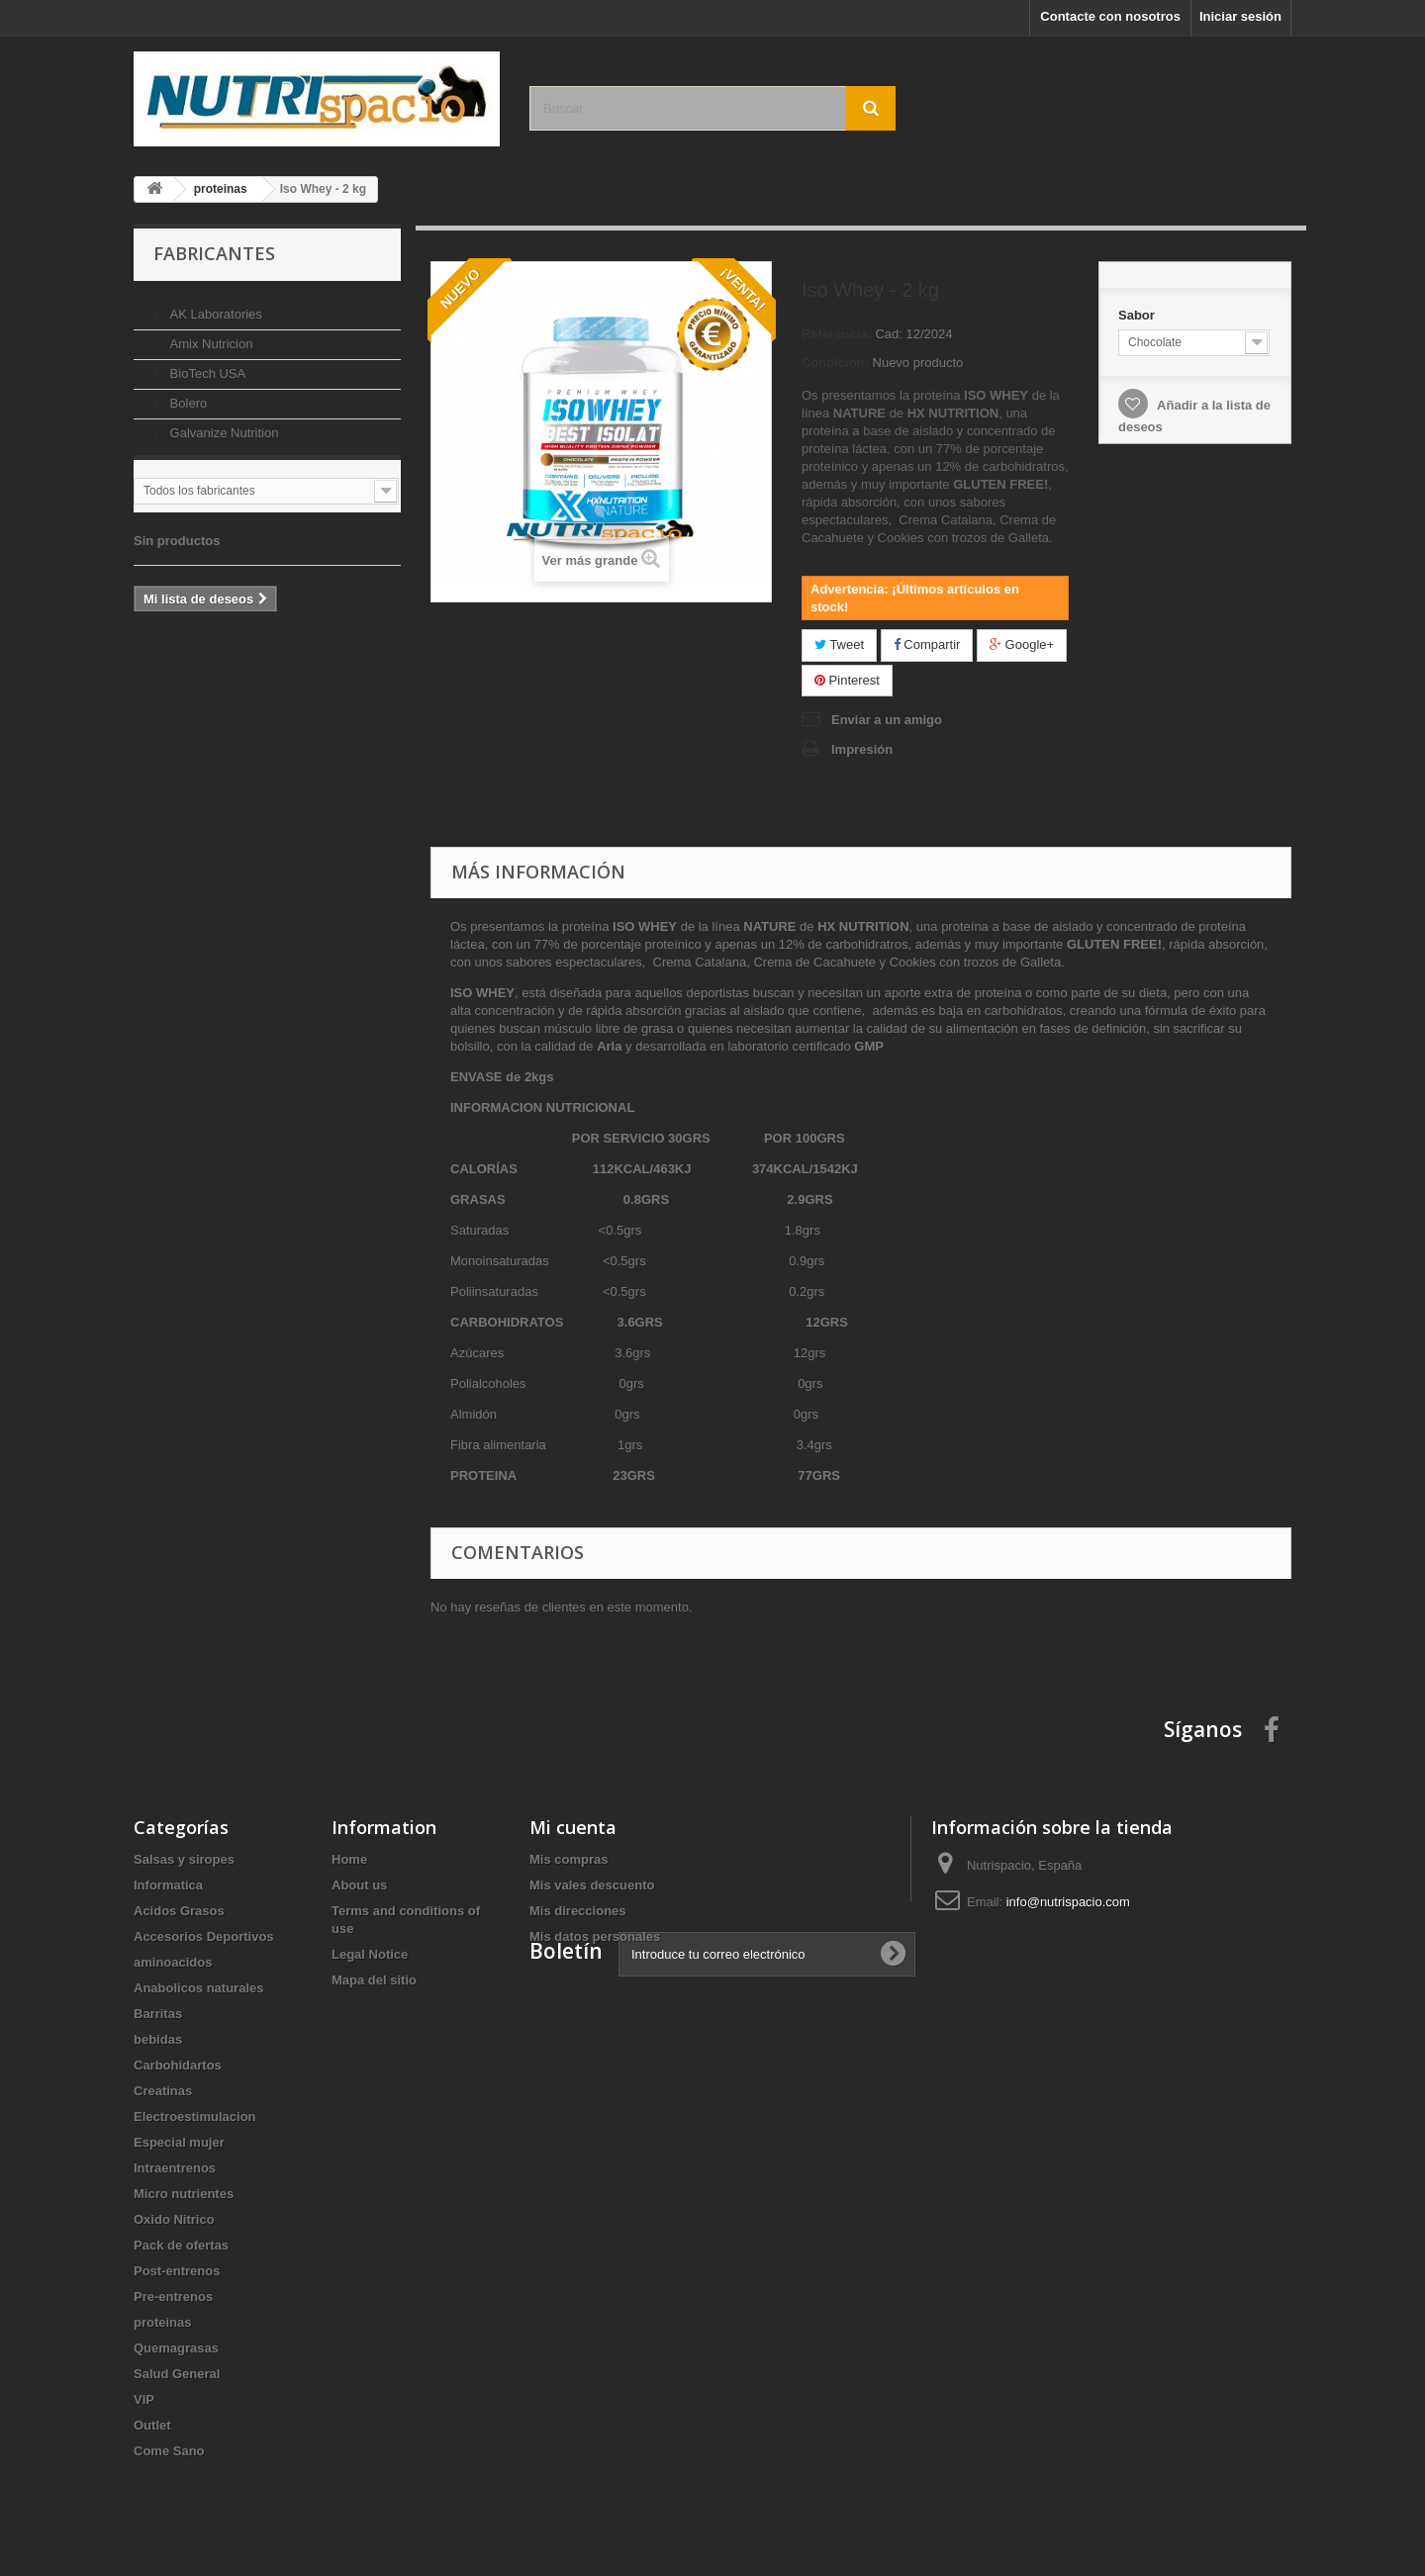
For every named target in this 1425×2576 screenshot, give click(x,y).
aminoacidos (173, 1962)
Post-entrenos (177, 2270)
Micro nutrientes (184, 2193)
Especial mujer (179, 2142)
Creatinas (163, 2090)
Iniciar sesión (1240, 16)
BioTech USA (205, 365)
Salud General (177, 2373)
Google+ (1022, 644)
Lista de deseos (229, 556)
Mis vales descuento (591, 1885)
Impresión (862, 749)
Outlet (152, 2425)
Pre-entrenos (173, 2296)
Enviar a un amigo (886, 719)
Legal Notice (370, 1954)
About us (359, 1885)
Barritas (158, 2013)
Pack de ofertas (181, 2245)
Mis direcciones (577, 1910)
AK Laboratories (214, 306)
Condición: (835, 362)
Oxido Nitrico (174, 2219)
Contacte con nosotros (1110, 16)
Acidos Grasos (179, 1910)
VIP (144, 2399)
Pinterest (847, 680)
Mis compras (568, 1859)
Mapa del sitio (374, 1980)
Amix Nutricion (209, 335)
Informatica (168, 1885)
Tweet (839, 644)
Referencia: (837, 333)
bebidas (158, 2039)
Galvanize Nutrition (222, 424)
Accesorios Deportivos (204, 1936)
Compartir (927, 644)
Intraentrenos (175, 2168)
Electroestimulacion (195, 2116)
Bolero (186, 395)
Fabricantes (214, 253)
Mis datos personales (594, 1936)
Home (349, 1859)
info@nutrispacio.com (1068, 1901)
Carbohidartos (178, 2065)
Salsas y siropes (184, 1859)
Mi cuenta (573, 1827)
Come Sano (169, 2450)
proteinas (163, 2322)
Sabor (1138, 315)
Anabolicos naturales (198, 1987)
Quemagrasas (176, 2348)
